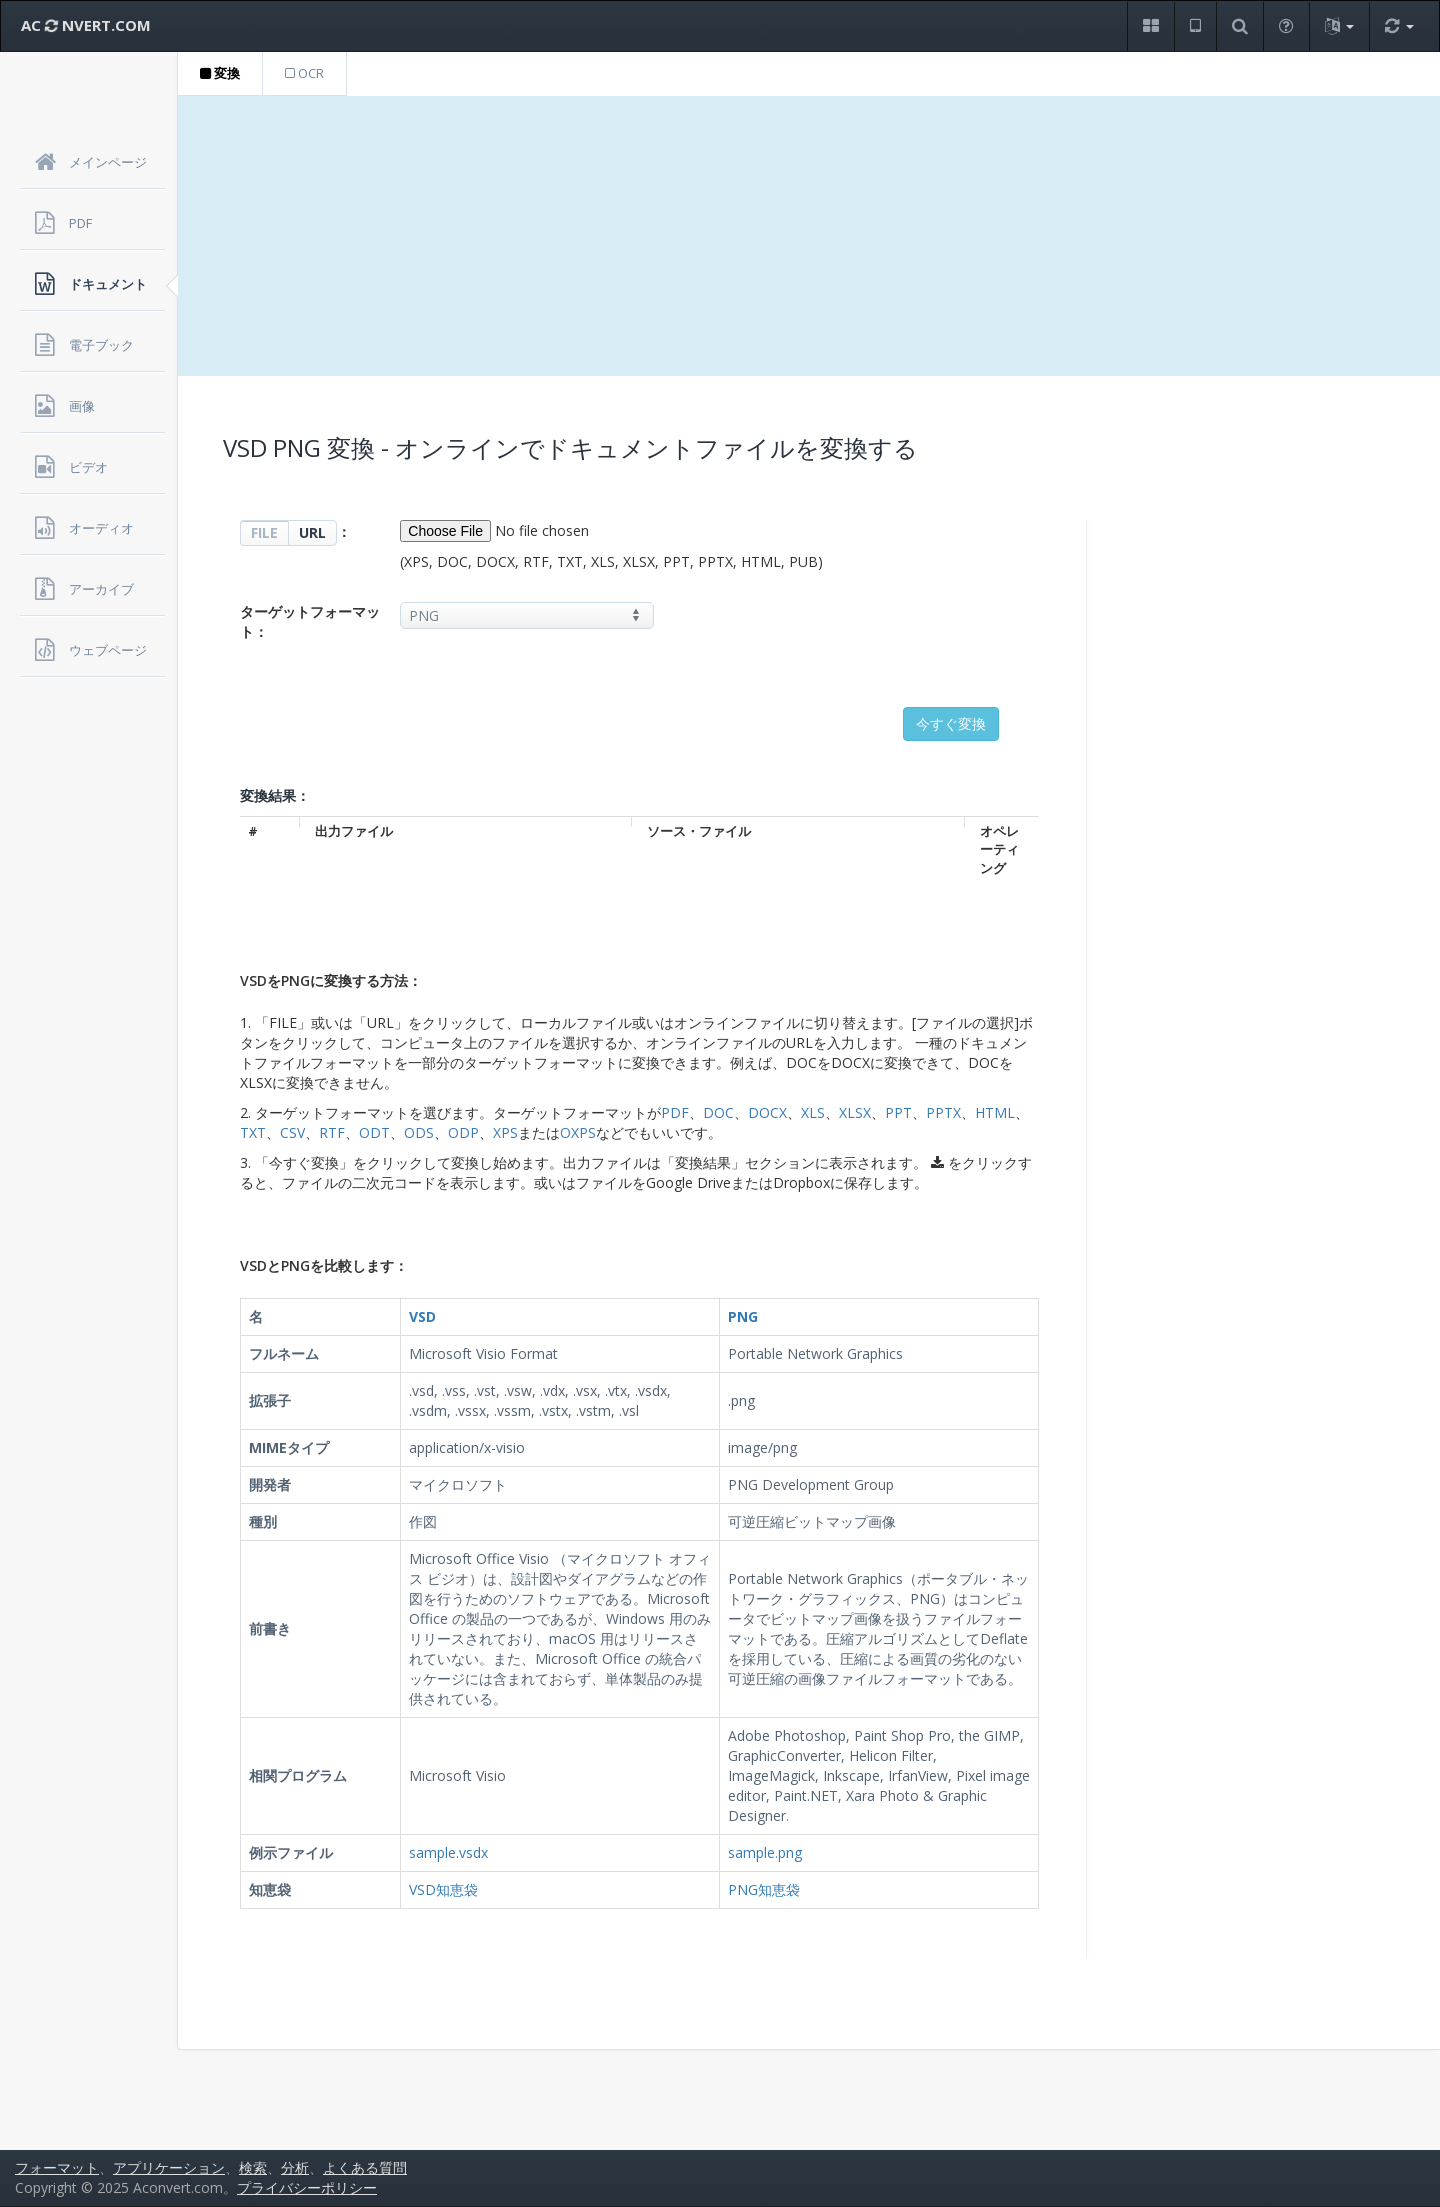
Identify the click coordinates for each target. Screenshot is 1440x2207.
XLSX (855, 1112)
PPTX (943, 1112)
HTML (995, 1112)
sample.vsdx (448, 1852)
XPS (505, 1132)
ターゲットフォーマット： (310, 621)
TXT (253, 1132)
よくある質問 (365, 2167)
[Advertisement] (809, 236)
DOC (718, 1112)
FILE (264, 532)
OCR (304, 73)
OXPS (578, 1132)
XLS (813, 1112)
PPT (898, 1112)
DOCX (767, 1112)
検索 (253, 2167)
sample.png (765, 1852)
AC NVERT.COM (86, 25)
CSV (292, 1132)
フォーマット (57, 2167)
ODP (463, 1132)
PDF (675, 1112)
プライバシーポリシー (307, 2187)
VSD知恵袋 (443, 1889)
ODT (374, 1132)
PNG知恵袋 (764, 1889)
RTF (332, 1132)
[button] (1150, 26)
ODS (419, 1132)
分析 (295, 2167)
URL (312, 532)
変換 (220, 73)
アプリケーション (169, 2167)
